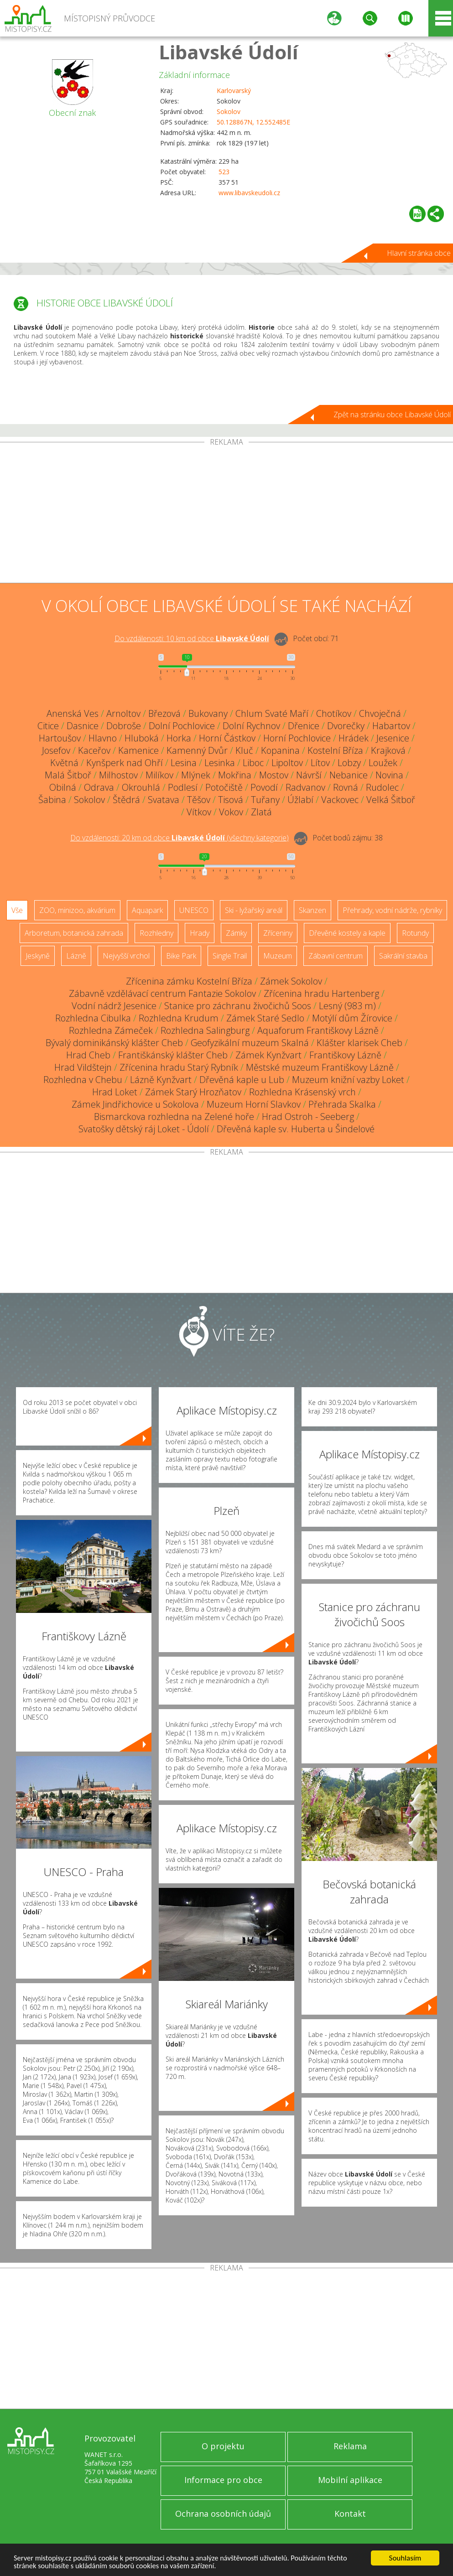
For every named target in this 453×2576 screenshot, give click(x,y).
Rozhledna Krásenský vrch (302, 1092)
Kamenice (138, 750)
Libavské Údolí (228, 52)
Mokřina (234, 775)
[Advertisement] (226, 514)
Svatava (163, 799)
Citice (48, 726)
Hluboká (142, 738)
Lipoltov (287, 763)
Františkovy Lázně (345, 1055)
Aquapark (147, 910)
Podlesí (183, 787)
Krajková (388, 750)
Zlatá (261, 812)
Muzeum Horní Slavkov (254, 1104)
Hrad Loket (114, 1092)
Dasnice (83, 726)
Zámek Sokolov (291, 981)
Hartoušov (60, 738)
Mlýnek (195, 775)
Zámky (236, 933)
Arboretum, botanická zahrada (74, 933)
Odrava (99, 787)
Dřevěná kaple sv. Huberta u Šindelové (296, 1129)
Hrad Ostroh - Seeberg (308, 1116)
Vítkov (199, 812)
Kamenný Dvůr (197, 750)
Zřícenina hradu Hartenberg (321, 993)
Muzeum (277, 956)
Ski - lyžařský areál (253, 910)
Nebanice (348, 775)
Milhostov (118, 775)
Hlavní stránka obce (419, 253)
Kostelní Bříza (335, 750)
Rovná (345, 787)
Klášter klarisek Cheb (359, 1043)
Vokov (231, 812)
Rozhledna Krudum (179, 1018)
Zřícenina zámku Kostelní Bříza (189, 981)
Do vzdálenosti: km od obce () (179, 838)
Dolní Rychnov (251, 726)
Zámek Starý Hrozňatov (193, 1092)
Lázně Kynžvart (161, 1079)
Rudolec (382, 787)
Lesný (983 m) (347, 1006)
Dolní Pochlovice (182, 726)
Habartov (391, 726)
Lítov (320, 763)
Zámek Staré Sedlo (265, 1018)
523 (224, 171)
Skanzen (312, 910)
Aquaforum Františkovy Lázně (318, 1030)
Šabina (52, 799)
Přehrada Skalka (342, 1104)
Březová (164, 713)
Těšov (198, 799)
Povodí (264, 787)
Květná (64, 763)
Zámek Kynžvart (268, 1055)
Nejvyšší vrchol (126, 956)
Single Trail (230, 956)
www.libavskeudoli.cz (249, 192)
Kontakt (350, 2513)
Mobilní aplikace (350, 2479)
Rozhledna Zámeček (111, 1030)
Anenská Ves (73, 713)
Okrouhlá (141, 787)
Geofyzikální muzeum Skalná (250, 1043)
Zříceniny (277, 933)
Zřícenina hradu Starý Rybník (179, 1067)
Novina (389, 775)
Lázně (76, 956)
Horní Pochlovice (297, 738)
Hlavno (103, 738)
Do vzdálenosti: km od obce (192, 638)
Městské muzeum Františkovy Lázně (320, 1067)
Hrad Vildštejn (83, 1067)
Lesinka (219, 763)
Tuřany (265, 799)
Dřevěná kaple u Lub (241, 1079)
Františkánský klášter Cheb (173, 1055)
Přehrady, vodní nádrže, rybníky (392, 910)
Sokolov (228, 111)
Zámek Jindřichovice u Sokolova (135, 1104)
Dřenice (303, 726)
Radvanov (305, 787)
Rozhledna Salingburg (205, 1030)
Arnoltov (123, 713)
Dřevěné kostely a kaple (347, 933)
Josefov (56, 750)
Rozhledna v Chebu (82, 1079)
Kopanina (280, 750)
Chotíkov (333, 713)
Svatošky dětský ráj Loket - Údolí (143, 1129)
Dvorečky (345, 726)
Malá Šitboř (68, 775)
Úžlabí (300, 799)
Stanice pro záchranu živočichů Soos (237, 1006)
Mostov (273, 775)
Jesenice (392, 738)
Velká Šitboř (390, 799)
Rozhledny (156, 933)
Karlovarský (234, 90)
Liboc (253, 763)
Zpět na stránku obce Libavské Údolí (392, 414)
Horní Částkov (227, 738)
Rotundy (415, 933)
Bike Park (181, 956)
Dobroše (123, 726)
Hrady (199, 933)
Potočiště (224, 787)
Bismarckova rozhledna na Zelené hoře (174, 1116)
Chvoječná (380, 713)
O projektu (223, 2446)
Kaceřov (94, 750)
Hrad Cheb (88, 1055)
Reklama (350, 2446)
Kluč (244, 750)
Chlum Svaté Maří (271, 713)
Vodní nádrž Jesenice (114, 1006)
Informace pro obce (223, 2479)
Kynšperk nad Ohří (124, 763)
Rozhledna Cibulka (93, 1018)
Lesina (184, 763)
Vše (17, 910)
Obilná (62, 787)
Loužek (383, 763)
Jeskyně (38, 956)
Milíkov (159, 775)
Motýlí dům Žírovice (352, 1018)
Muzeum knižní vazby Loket (348, 1079)
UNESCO (193, 910)
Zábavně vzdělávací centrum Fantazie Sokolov (162, 993)
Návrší (309, 775)
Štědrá (126, 799)
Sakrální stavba (403, 956)
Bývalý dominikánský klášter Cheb (114, 1043)
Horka (179, 738)
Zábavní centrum (335, 956)
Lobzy (349, 763)
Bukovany (208, 713)
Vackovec (340, 799)
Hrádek (353, 738)
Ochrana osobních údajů (223, 2513)
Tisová (230, 799)
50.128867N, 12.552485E (253, 122)
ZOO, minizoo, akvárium (77, 910)
